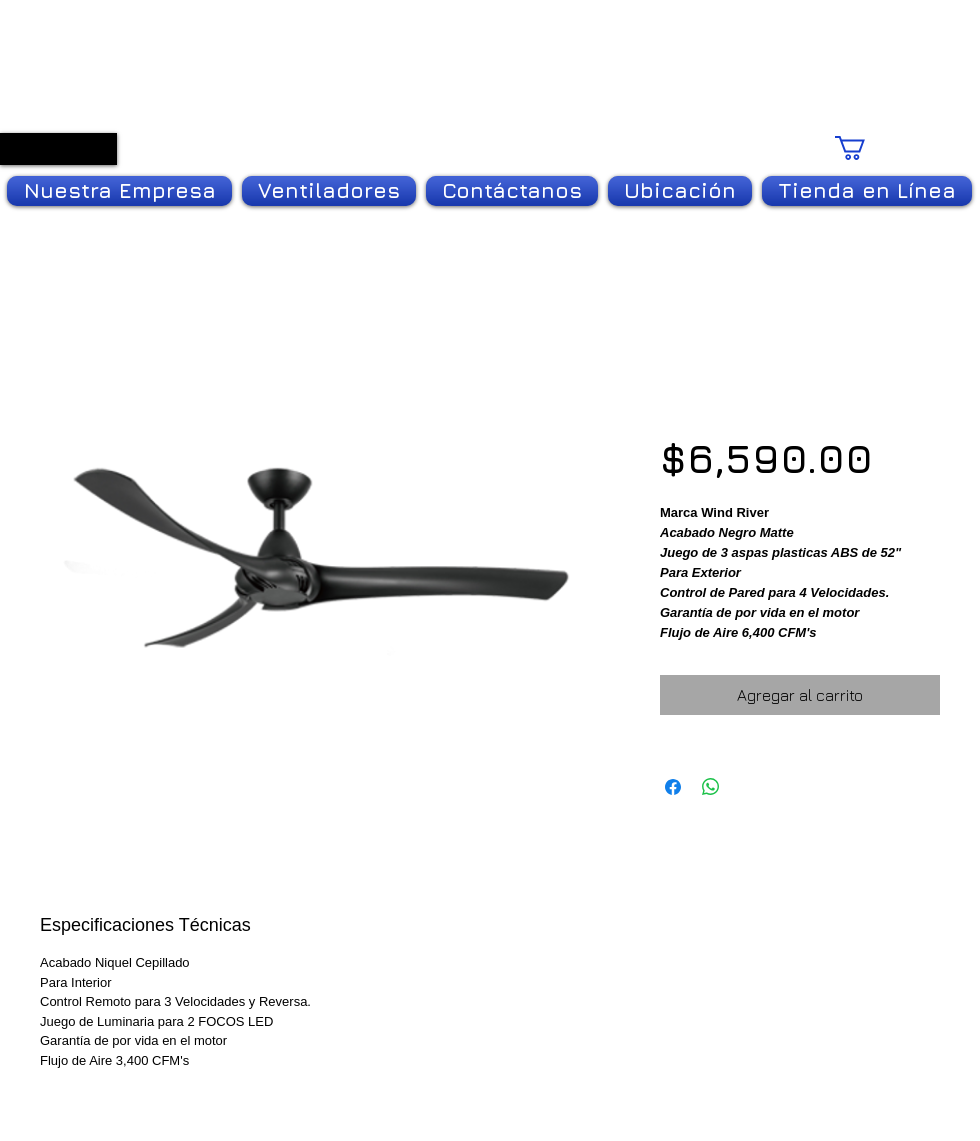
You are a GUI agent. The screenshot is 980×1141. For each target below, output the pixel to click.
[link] (892, 148)
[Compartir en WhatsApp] (711, 787)
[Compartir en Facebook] (673, 787)
